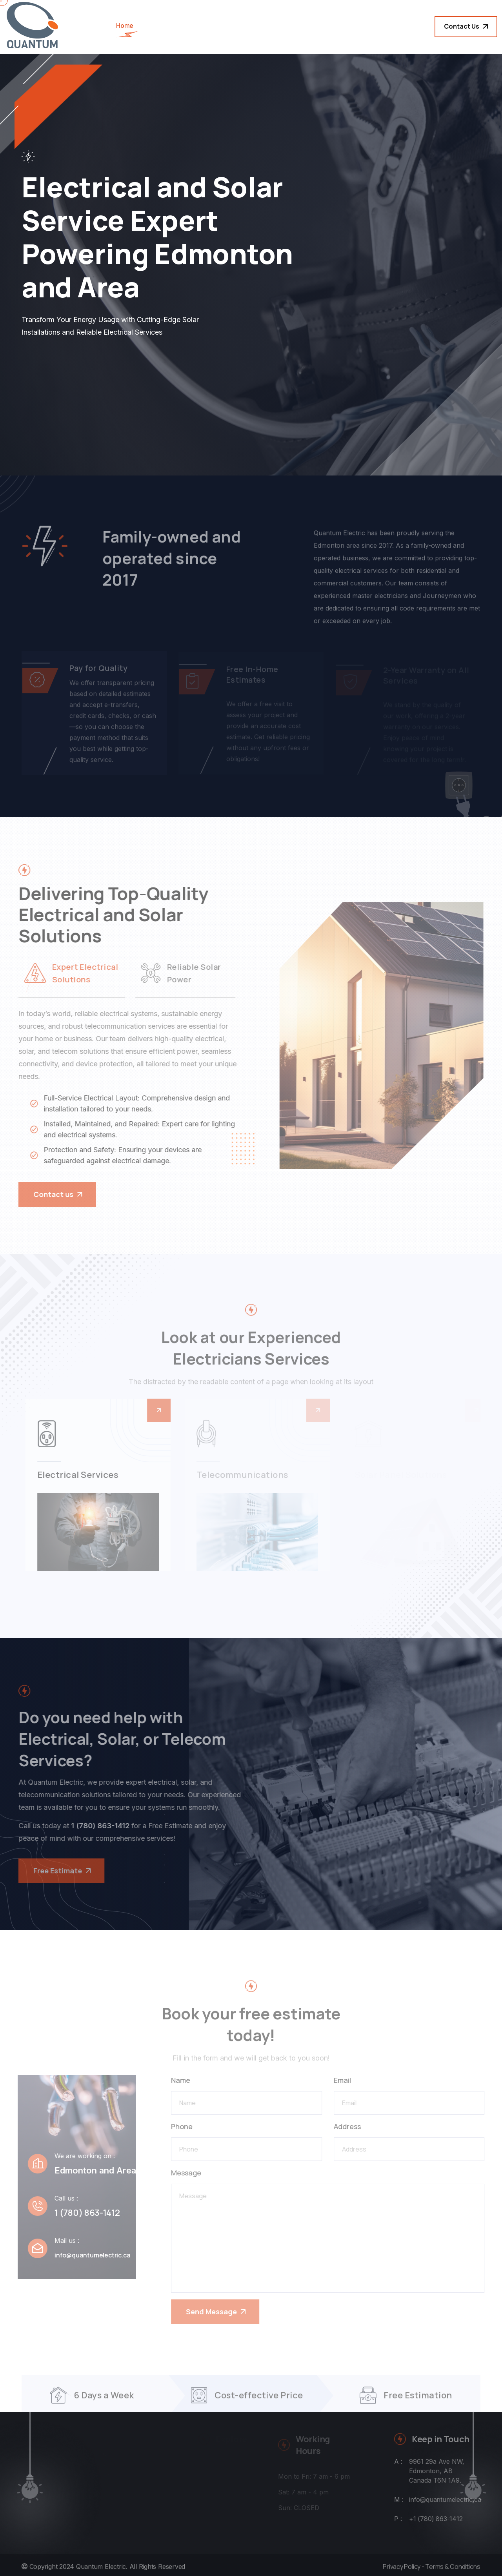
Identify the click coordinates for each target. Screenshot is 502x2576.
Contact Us (466, 26)
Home (124, 25)
